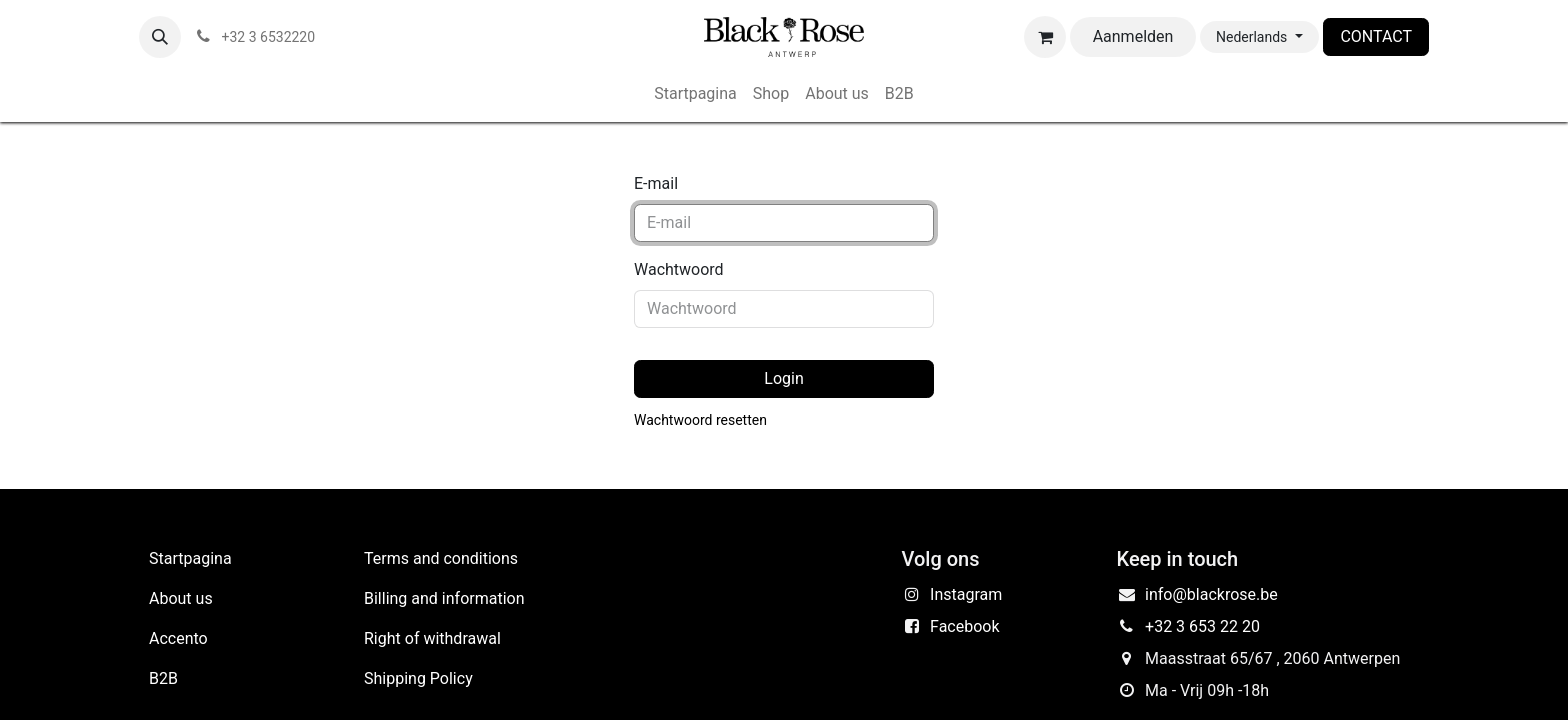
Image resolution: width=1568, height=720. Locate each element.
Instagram (966, 594)
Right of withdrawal (432, 638)
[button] (160, 37)
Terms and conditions (441, 558)
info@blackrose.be (1211, 594)
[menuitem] (695, 94)
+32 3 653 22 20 (1202, 626)
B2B (163, 678)
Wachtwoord (679, 269)
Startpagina (190, 558)
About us (181, 598)
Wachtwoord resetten (700, 420)
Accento (178, 638)
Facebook (964, 626)
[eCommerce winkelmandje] (1045, 37)
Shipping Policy (418, 678)
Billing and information (444, 598)
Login (783, 378)
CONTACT (1376, 36)
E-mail (656, 183)
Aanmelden (1133, 36)
